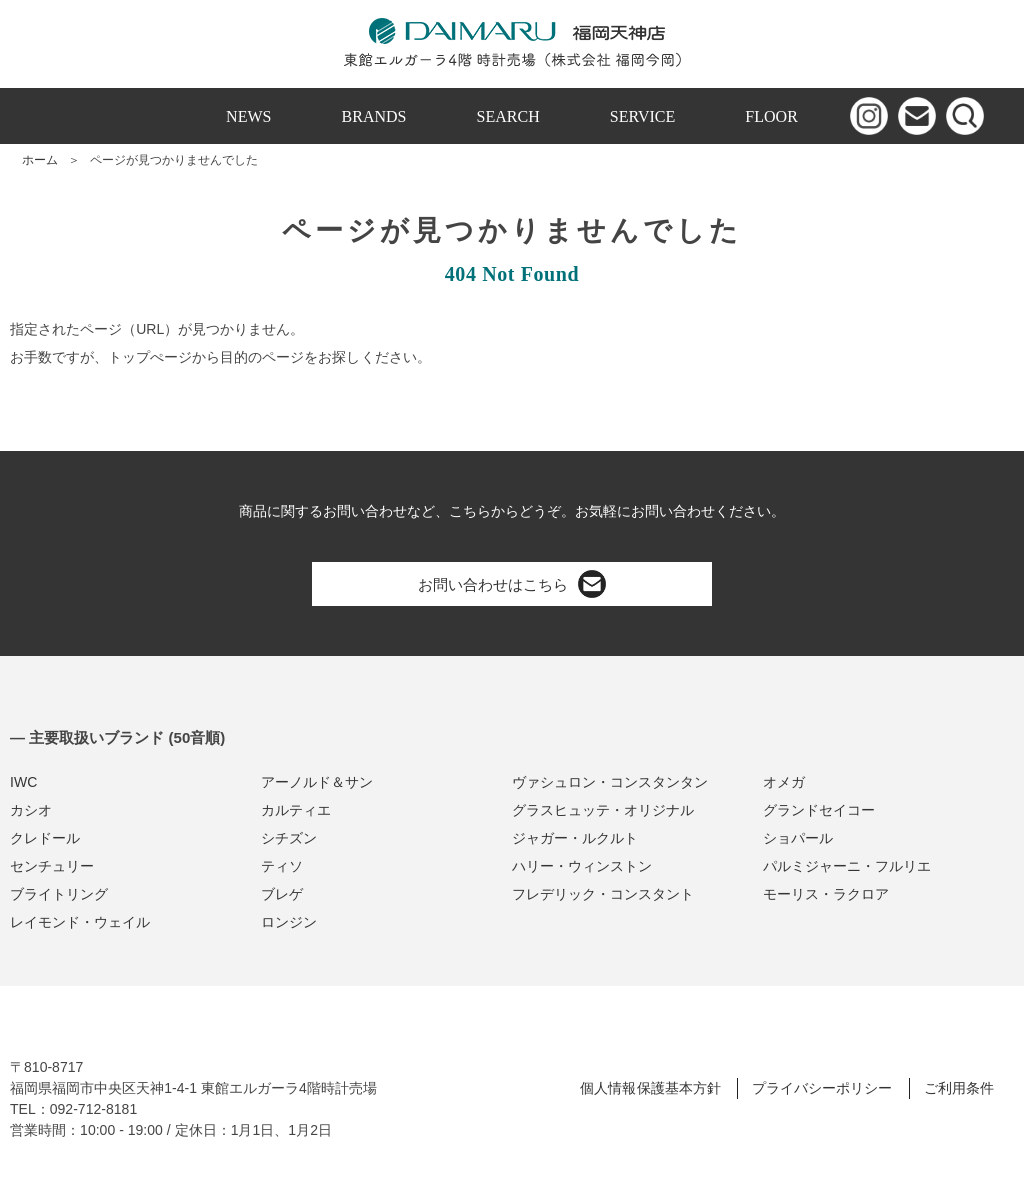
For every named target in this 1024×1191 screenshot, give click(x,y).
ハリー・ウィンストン (582, 866)
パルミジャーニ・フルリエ (847, 866)
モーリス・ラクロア (826, 894)
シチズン (289, 838)
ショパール (798, 838)
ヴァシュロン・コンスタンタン (610, 782)
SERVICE (643, 116)
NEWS (248, 116)
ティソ (282, 866)
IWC (23, 782)
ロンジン (289, 922)
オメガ (784, 782)
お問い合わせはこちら (512, 584)
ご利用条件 (959, 1088)
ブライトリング (59, 894)
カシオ (31, 810)
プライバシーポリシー (822, 1088)
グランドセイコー (819, 810)
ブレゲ (282, 894)
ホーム (40, 160)
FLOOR (771, 116)
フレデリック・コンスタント (603, 894)
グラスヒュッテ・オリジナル (603, 810)
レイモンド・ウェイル (80, 922)
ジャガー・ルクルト (575, 838)
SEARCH (508, 116)
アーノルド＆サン (317, 782)
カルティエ (296, 810)
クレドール (45, 838)
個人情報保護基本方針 (650, 1088)
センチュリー (52, 866)
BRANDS (374, 116)
